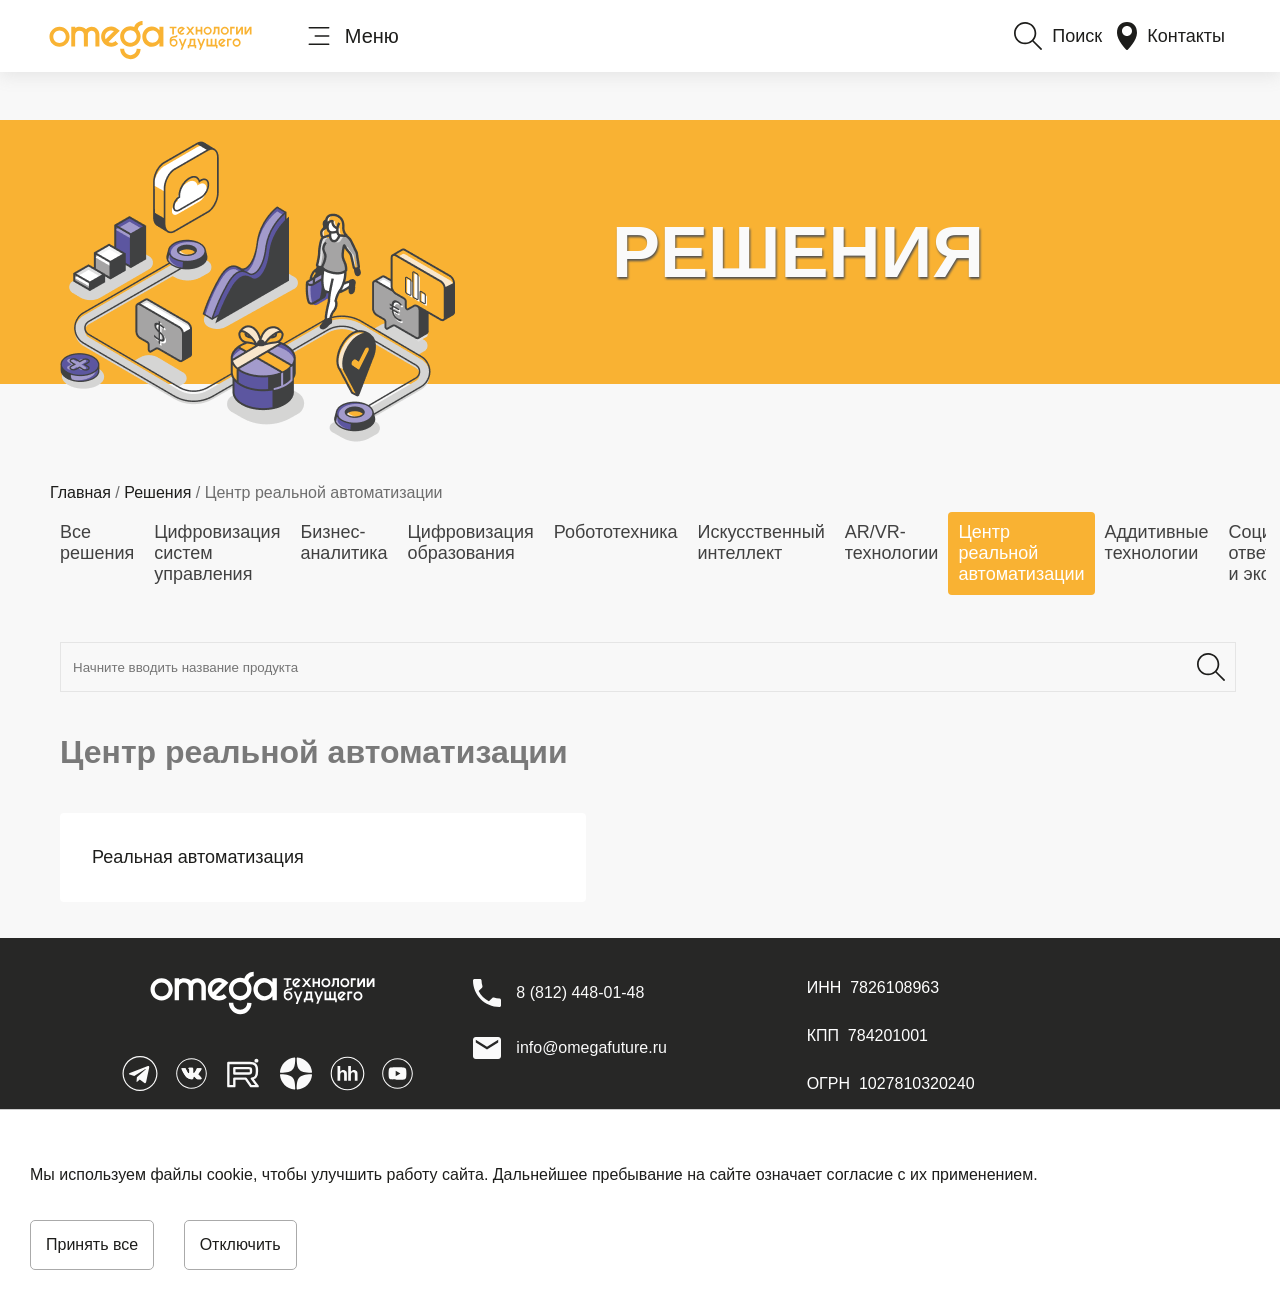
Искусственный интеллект (760, 542)
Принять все (92, 1244)
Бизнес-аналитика (343, 542)
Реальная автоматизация (198, 857)
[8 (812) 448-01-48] (580, 993)
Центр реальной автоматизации (1021, 553)
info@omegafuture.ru (591, 1047)
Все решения (97, 542)
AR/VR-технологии (892, 542)
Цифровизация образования (471, 542)
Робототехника (616, 532)
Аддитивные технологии (1157, 542)
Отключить (240, 1244)
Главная (80, 492)
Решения (157, 492)
